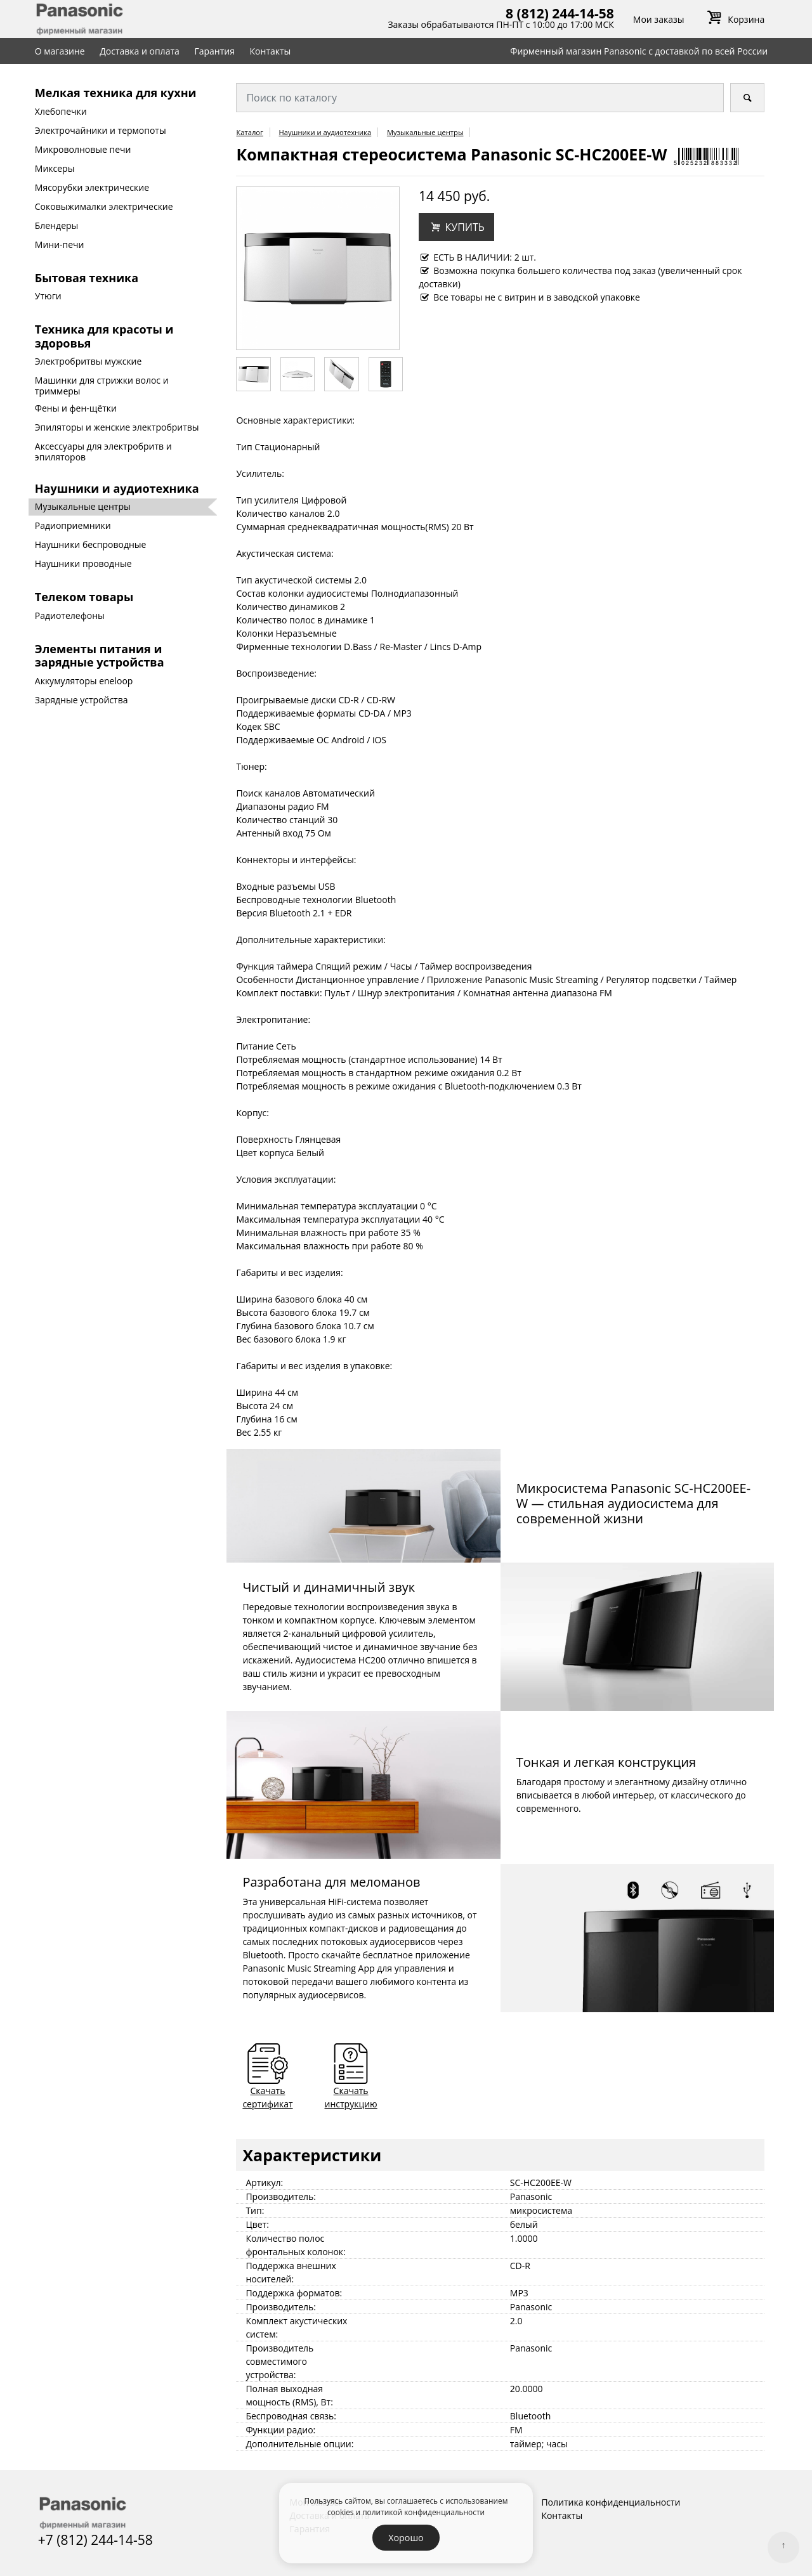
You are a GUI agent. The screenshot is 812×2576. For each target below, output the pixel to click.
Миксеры (55, 168)
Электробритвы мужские (88, 361)
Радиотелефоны (70, 615)
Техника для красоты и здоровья (104, 336)
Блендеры (57, 225)
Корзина (733, 19)
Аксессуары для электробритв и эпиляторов (103, 451)
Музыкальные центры (83, 506)
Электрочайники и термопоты (100, 130)
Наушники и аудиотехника (117, 488)
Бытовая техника (86, 277)
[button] (456, 227)
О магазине (60, 51)
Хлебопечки (61, 111)
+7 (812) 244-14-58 (95, 2540)
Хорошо (405, 2538)
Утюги (48, 296)
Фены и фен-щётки (76, 408)
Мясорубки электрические (92, 187)
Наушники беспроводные (91, 544)
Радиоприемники (73, 525)
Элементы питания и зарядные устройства (99, 655)
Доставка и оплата (140, 51)
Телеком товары (84, 596)
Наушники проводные (83, 563)
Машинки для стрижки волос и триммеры (102, 385)
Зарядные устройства (81, 700)
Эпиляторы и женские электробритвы (117, 427)
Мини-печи (59, 244)
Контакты (270, 51)
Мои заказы (658, 19)
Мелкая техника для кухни (116, 92)
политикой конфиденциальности (423, 2512)
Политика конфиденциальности (610, 2502)
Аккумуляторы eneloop (84, 681)
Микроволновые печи (83, 149)
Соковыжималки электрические (104, 206)
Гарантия (214, 51)
